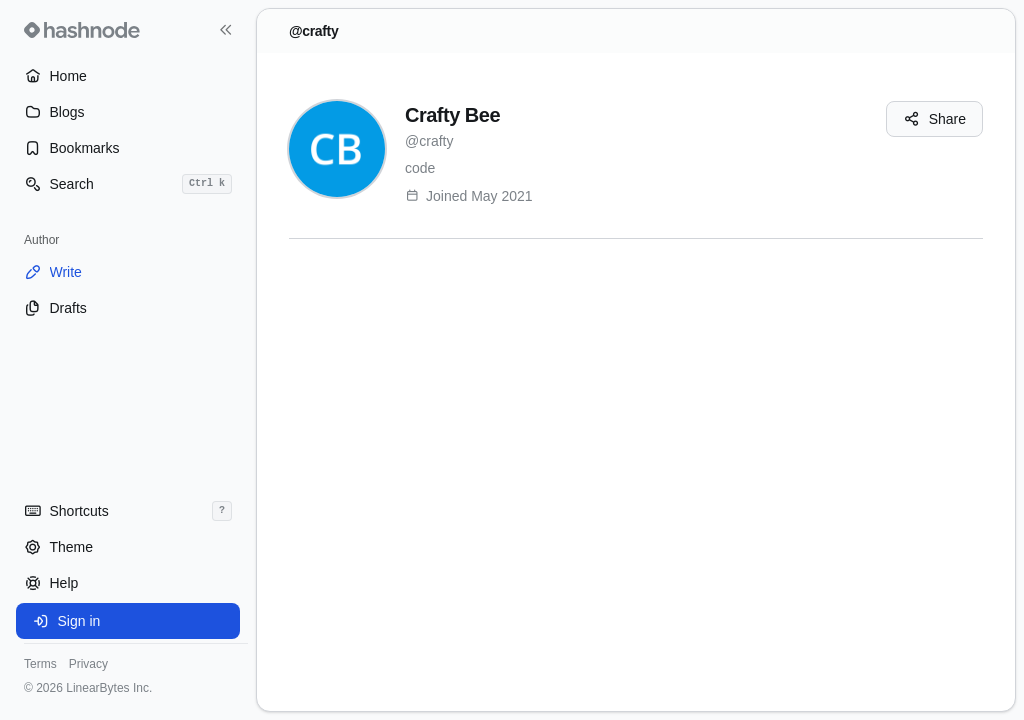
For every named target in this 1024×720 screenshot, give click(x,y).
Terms (40, 664)
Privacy (88, 664)
